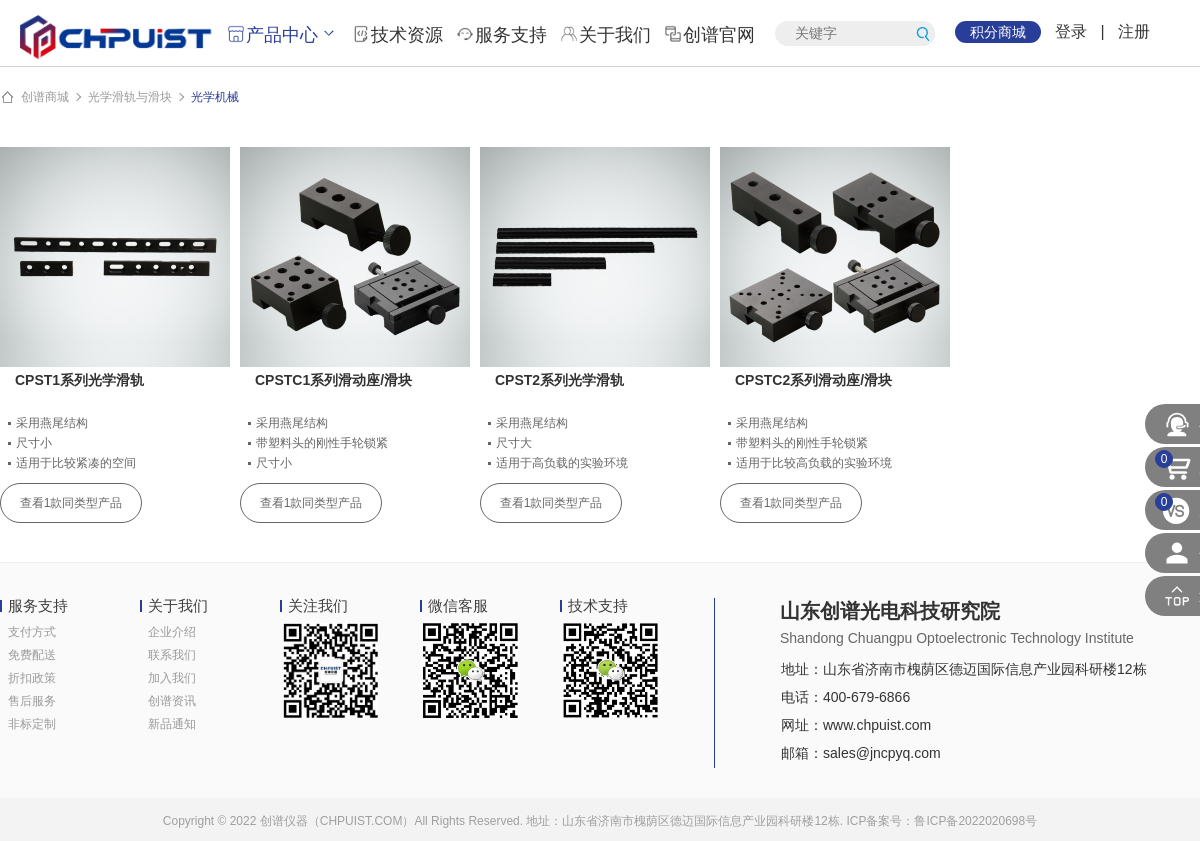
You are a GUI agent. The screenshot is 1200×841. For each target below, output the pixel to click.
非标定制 (32, 724)
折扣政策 (32, 678)
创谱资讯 (172, 701)
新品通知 (172, 724)
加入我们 (172, 678)
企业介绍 (172, 632)
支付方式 (32, 632)
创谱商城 (45, 97)
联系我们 (172, 655)
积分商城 (998, 32)
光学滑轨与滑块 (130, 97)
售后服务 (32, 701)
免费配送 (32, 655)
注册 (1134, 31)
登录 (1071, 31)
